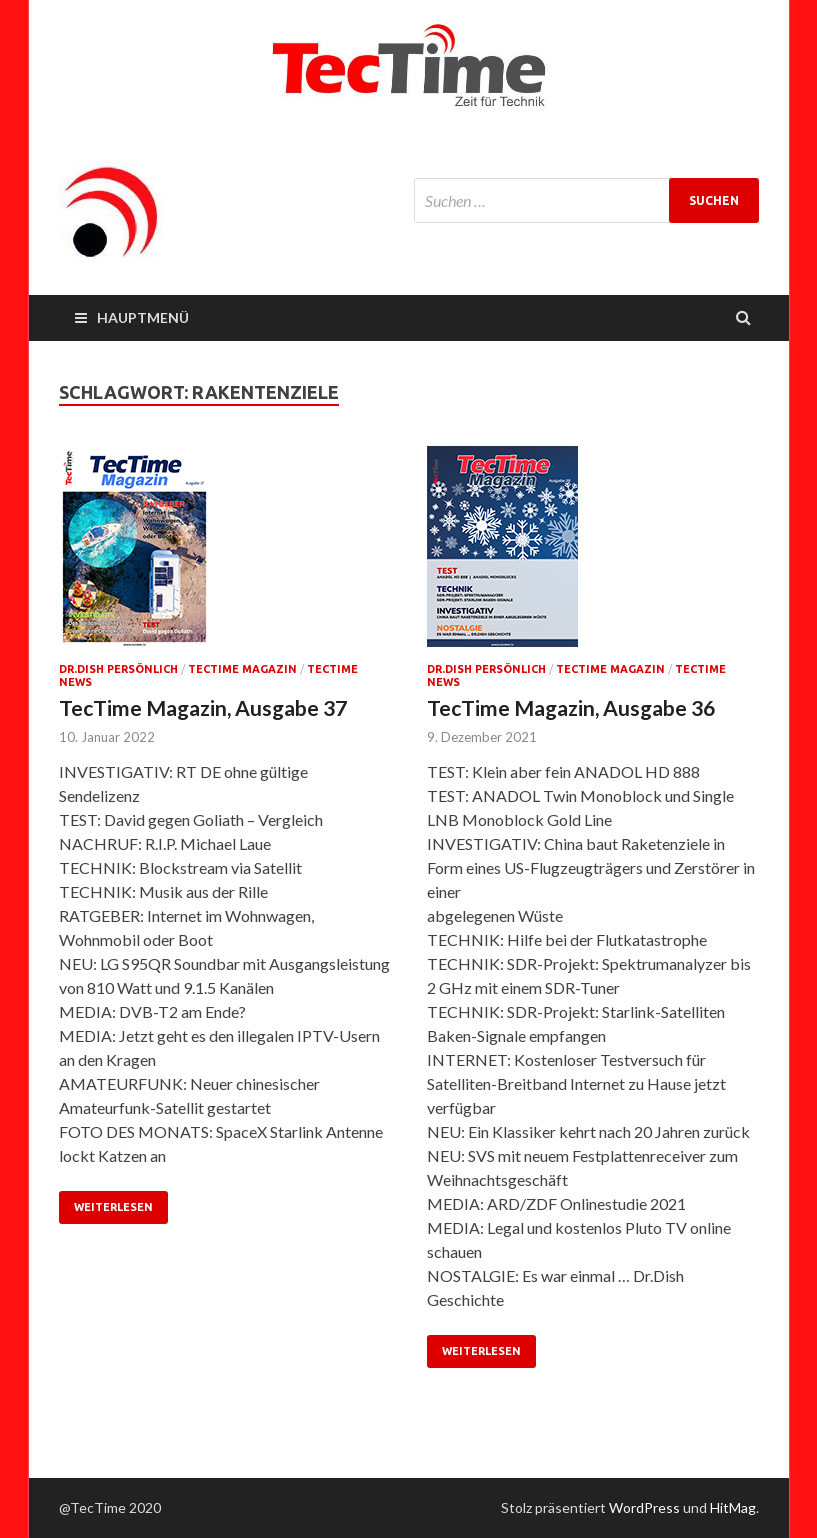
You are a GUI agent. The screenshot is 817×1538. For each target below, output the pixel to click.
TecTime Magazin (242, 669)
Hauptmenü (143, 317)
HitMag (733, 1507)
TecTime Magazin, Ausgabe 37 (203, 707)
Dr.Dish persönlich (118, 669)
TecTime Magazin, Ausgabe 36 (571, 707)
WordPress (644, 1507)
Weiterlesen (113, 1207)
